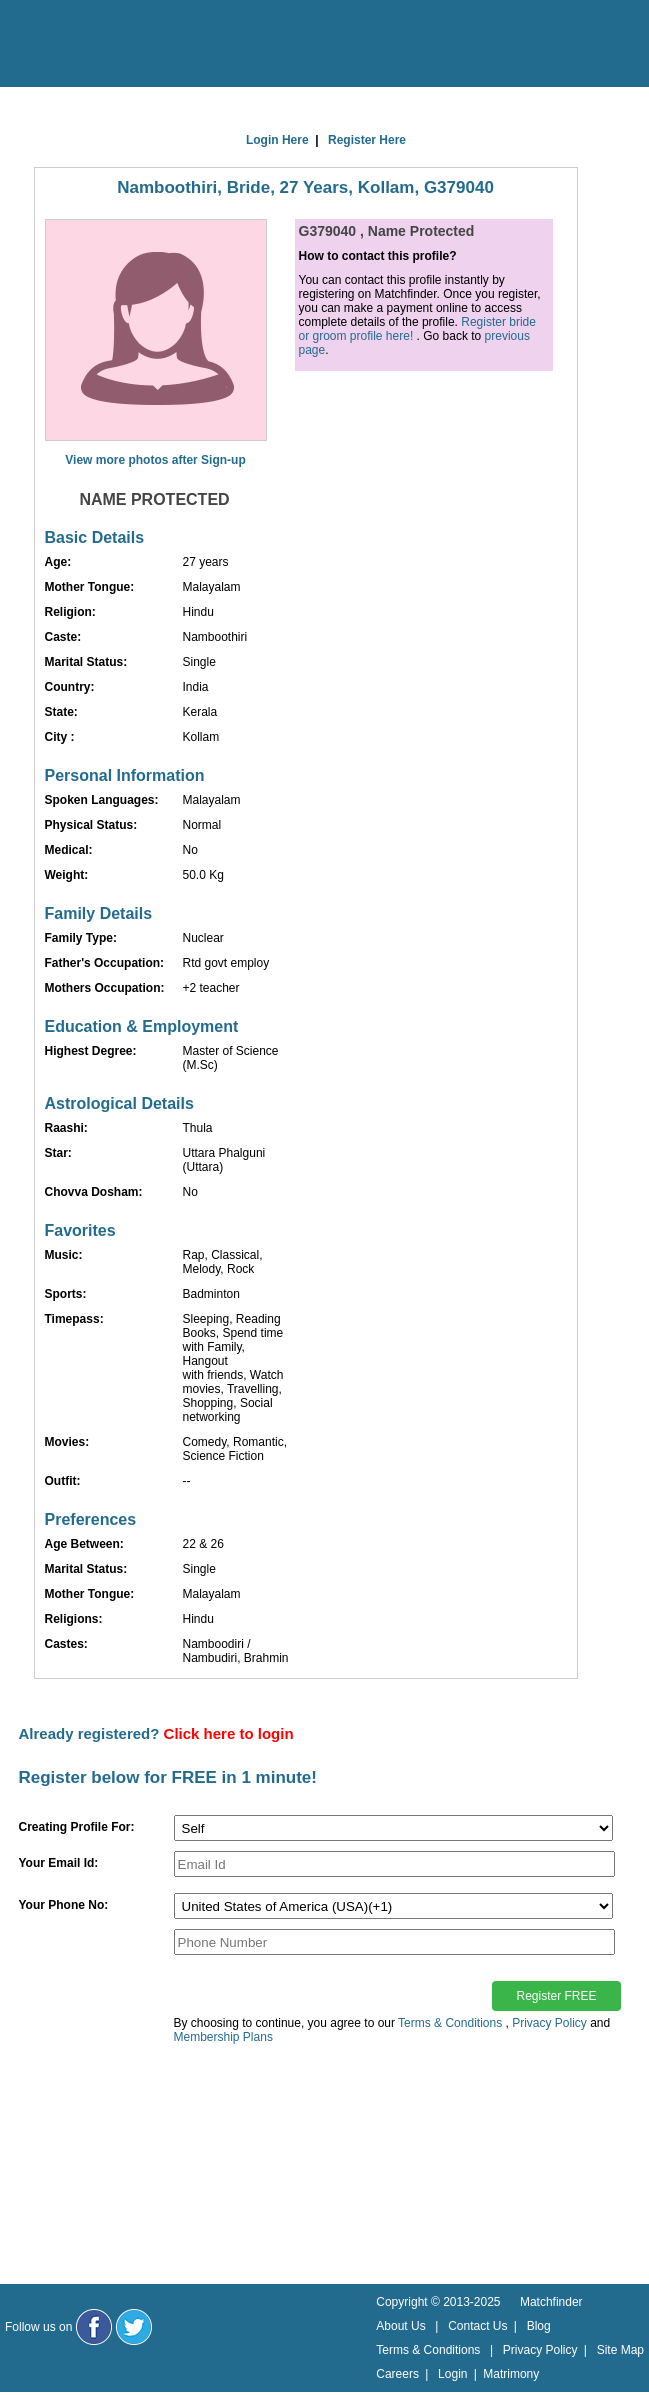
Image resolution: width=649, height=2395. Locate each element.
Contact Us (477, 2326)
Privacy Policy (549, 2023)
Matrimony (511, 2374)
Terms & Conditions (450, 2023)
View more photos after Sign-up (155, 460)
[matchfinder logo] (101, 45)
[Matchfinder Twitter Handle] (134, 2327)
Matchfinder (551, 2302)
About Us (400, 2326)
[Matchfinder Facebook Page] (94, 2327)
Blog (539, 2326)
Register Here (367, 140)
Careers (397, 2374)
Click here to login (229, 1733)
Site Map (620, 2350)
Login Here (277, 140)
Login (452, 2374)
